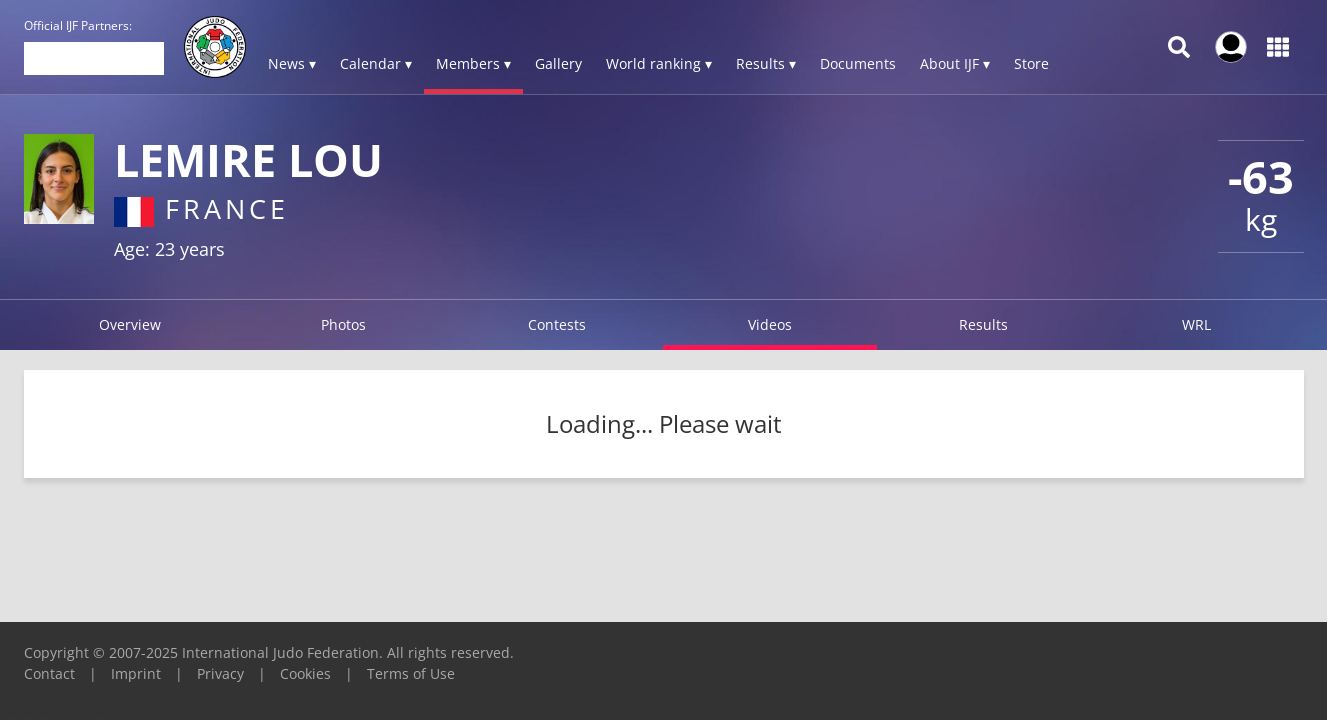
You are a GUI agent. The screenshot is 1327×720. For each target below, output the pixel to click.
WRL (1196, 324)
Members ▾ (473, 63)
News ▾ (292, 63)
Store (1031, 63)
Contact (49, 673)
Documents (858, 63)
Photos (343, 324)
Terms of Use (411, 673)
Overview (130, 324)
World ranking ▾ (659, 63)
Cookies (305, 673)
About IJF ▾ (955, 63)
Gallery (558, 63)
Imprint (136, 673)
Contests (557, 324)
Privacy (220, 673)
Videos (770, 324)
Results (983, 324)
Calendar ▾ (376, 63)
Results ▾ (766, 63)
